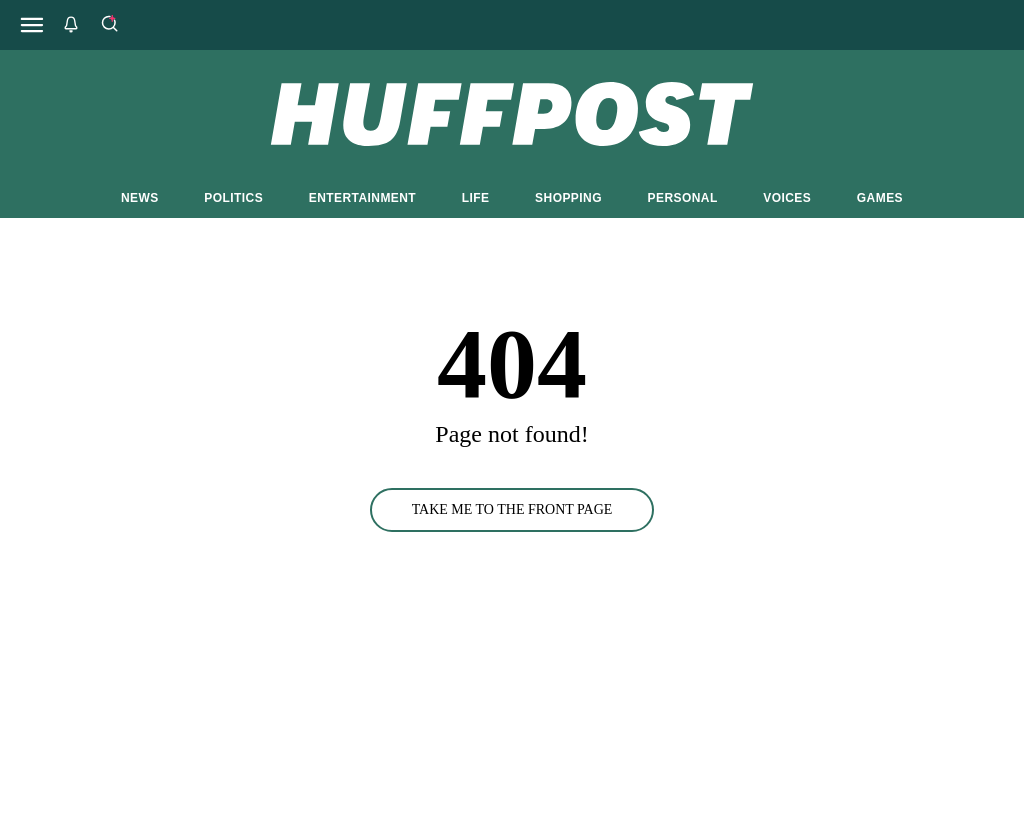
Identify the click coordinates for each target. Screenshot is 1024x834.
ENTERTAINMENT (362, 198)
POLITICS (233, 198)
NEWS (140, 198)
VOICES (787, 198)
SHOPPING (568, 198)
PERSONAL (683, 198)
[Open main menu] (32, 25)
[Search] (109, 25)
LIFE (476, 198)
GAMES (880, 198)
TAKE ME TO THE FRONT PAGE (512, 509)
